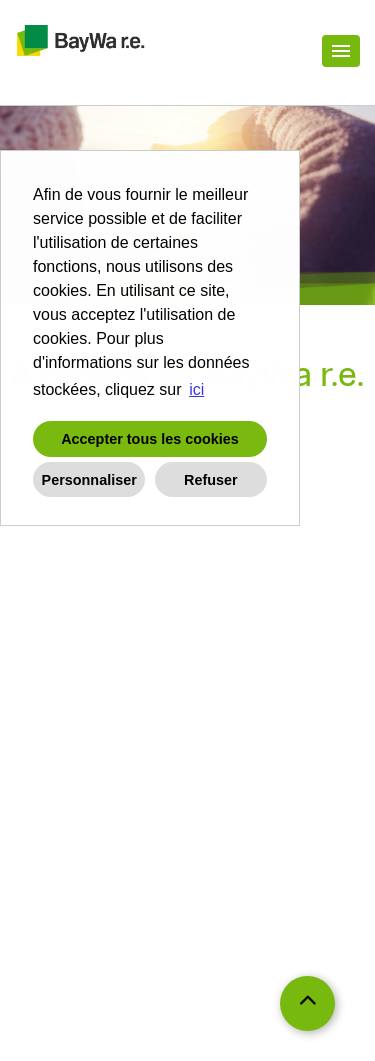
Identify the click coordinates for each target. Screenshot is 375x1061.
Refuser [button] (211, 480)
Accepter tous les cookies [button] (150, 439)
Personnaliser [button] (89, 480)
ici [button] (196, 389)
